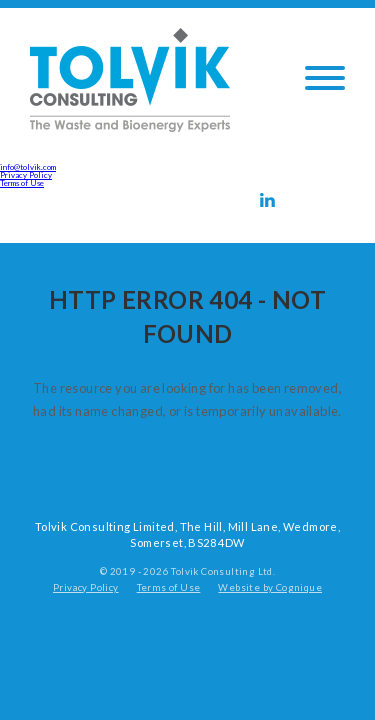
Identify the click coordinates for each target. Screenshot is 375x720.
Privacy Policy (26, 175)
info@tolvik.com (28, 167)
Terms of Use (22, 183)
